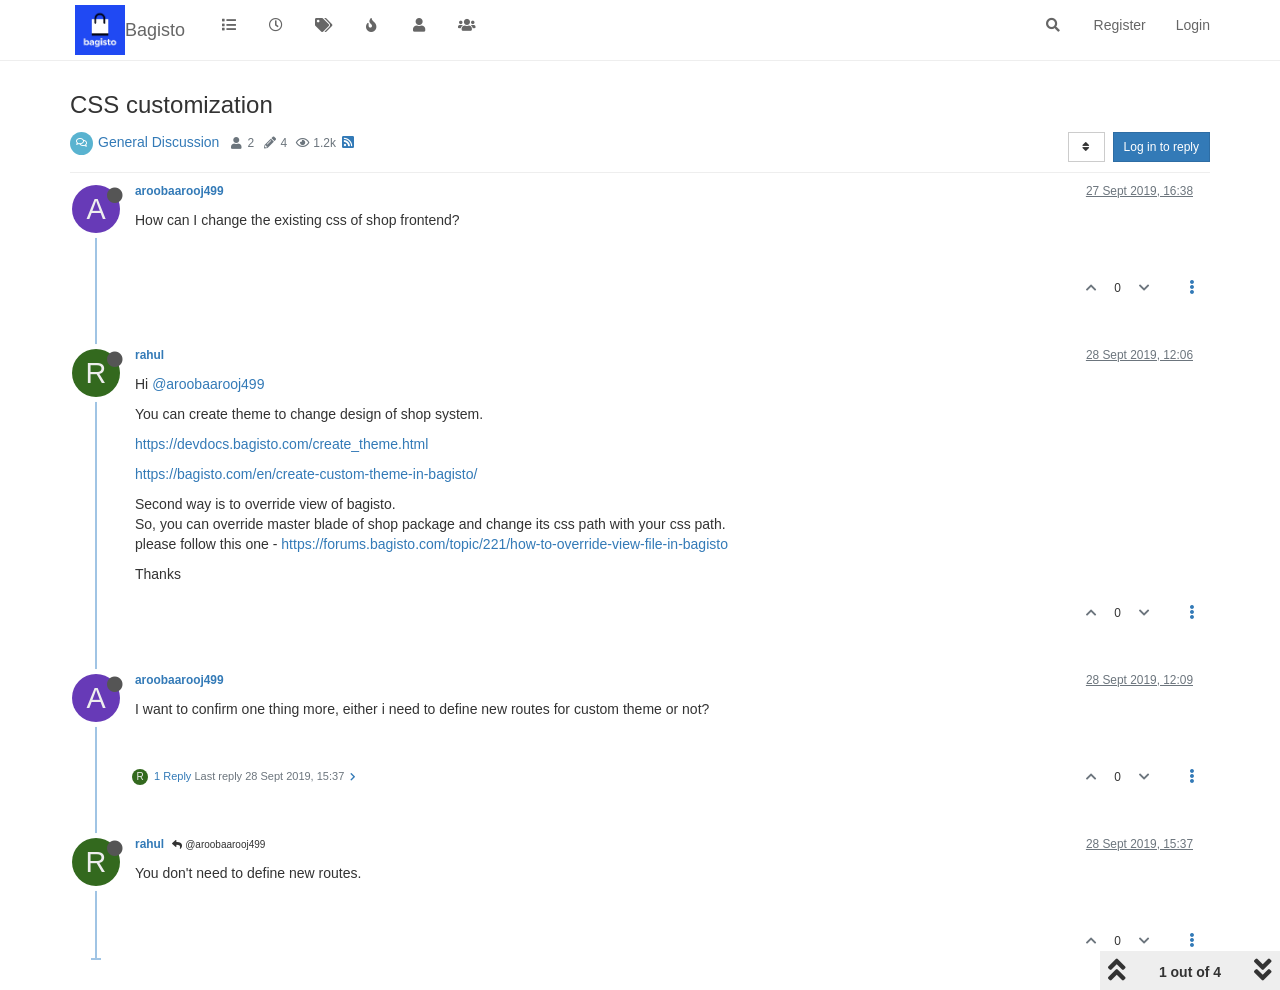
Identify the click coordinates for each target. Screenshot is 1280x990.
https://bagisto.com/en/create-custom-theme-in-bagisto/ (306, 474)
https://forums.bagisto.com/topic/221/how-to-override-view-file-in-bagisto (504, 544)
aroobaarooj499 (179, 191)
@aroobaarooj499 (208, 384)
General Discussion (158, 142)
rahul (149, 355)
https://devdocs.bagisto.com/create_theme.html (281, 444)
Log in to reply (1161, 147)
